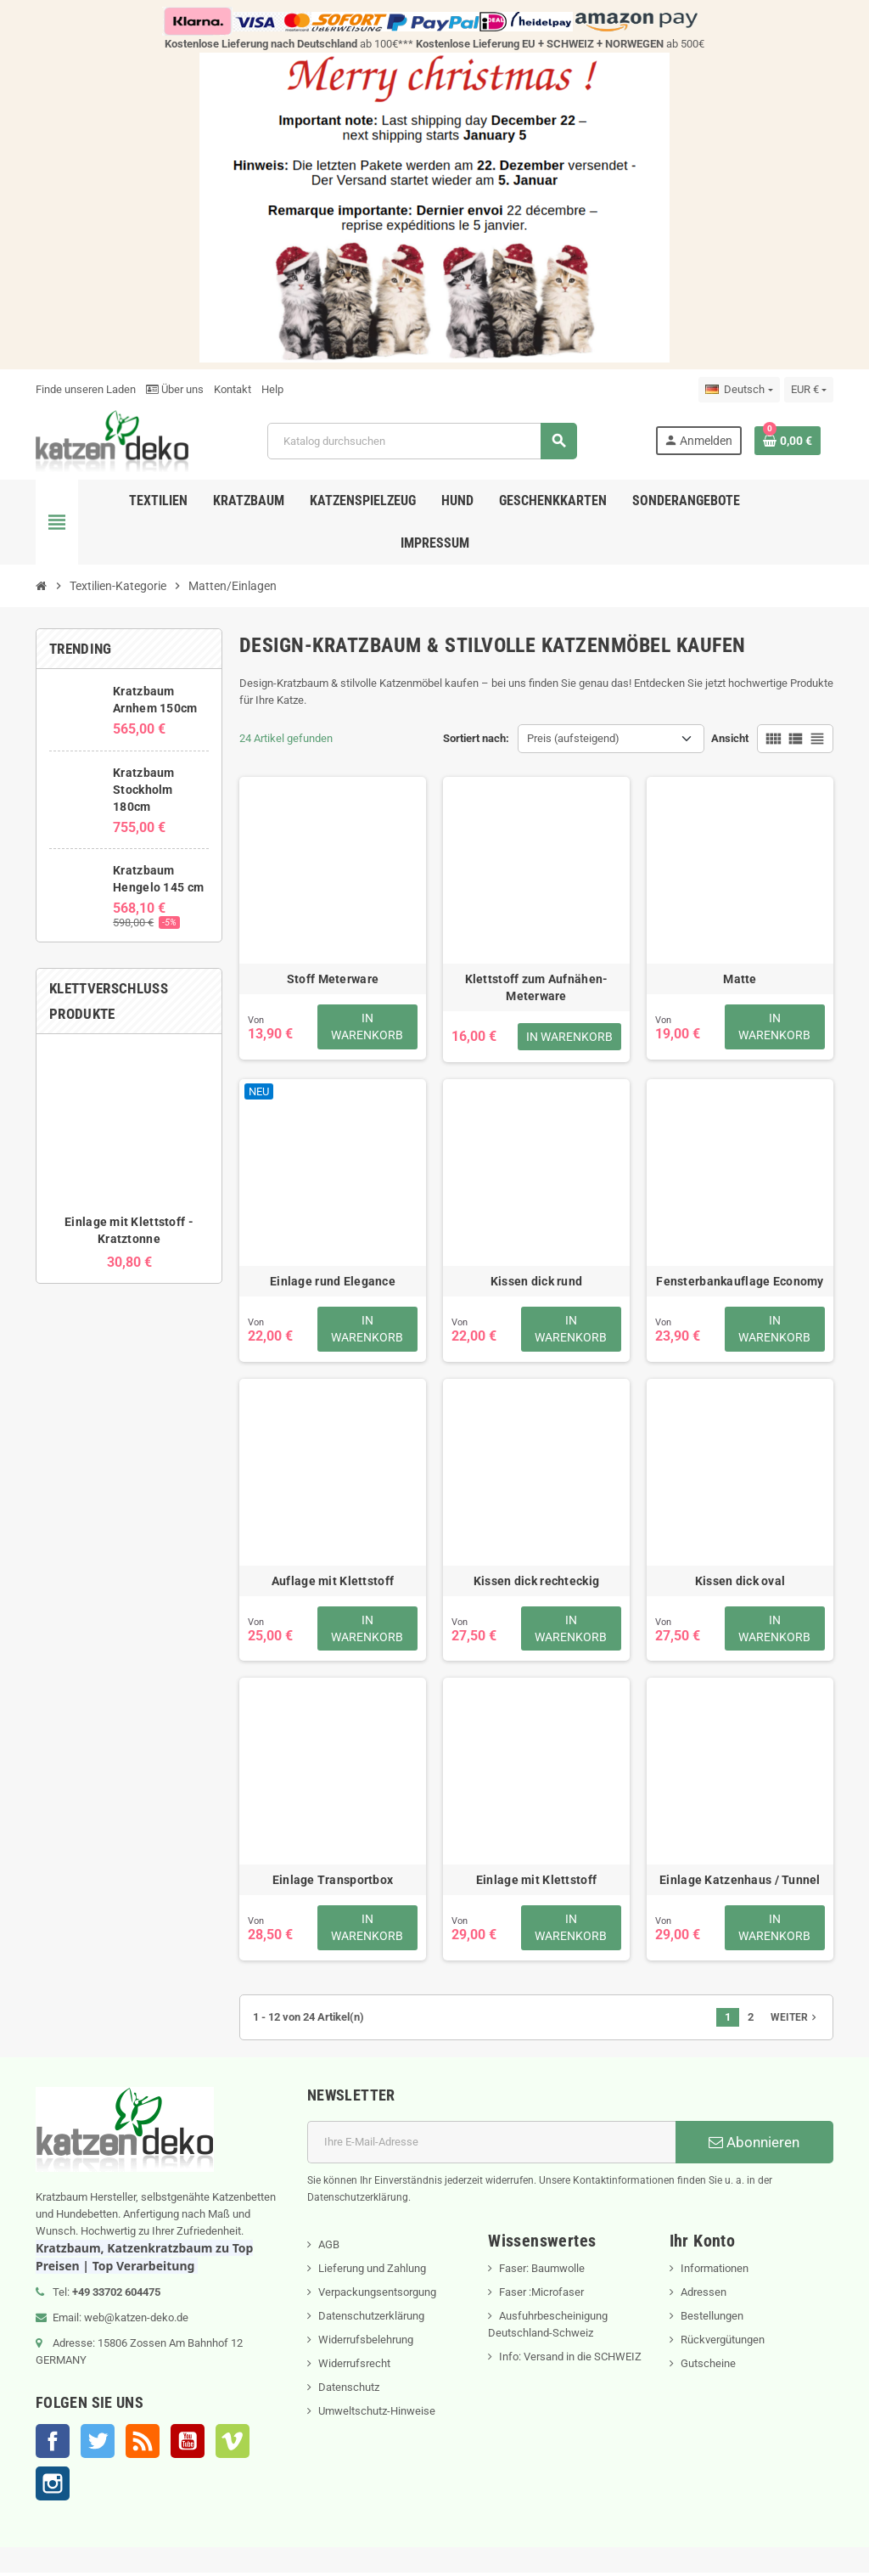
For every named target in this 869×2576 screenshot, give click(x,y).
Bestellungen (712, 2319)
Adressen (703, 2295)
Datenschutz (348, 2390)
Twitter (98, 2444)
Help (272, 389)
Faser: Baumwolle (542, 2271)
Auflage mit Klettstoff (333, 1582)
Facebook (53, 2444)
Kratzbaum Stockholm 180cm (144, 789)
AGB (328, 2247)
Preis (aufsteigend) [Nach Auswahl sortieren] (573, 738)
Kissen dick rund (536, 1281)
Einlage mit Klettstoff (536, 1882)
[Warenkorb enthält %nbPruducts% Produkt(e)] (787, 440)
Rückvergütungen (723, 2343)
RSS (143, 2444)
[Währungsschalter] (808, 389)
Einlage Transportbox (333, 1882)
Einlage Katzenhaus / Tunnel (740, 1882)
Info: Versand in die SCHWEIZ (570, 2360)
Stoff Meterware (332, 979)
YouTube (188, 2444)
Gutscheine (708, 2366)
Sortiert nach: (476, 738)
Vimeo (232, 2444)
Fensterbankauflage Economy (739, 1281)
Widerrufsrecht (354, 2366)
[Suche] (421, 441)
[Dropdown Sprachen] (738, 389)
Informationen (714, 2271)
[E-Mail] (491, 2145)
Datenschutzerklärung (371, 2319)
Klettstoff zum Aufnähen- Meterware (536, 987)
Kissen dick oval (740, 1582)
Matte (739, 979)
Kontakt (232, 389)
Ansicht (729, 738)
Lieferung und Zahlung (372, 2271)
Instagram (53, 2487)
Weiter (795, 2021)
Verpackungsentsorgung (377, 2295)
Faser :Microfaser (541, 2295)
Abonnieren (754, 2145)
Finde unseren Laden (86, 389)
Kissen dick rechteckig (536, 1582)
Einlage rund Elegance (332, 1281)
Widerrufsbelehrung (365, 2343)
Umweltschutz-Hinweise (376, 2414)
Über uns (175, 389)
